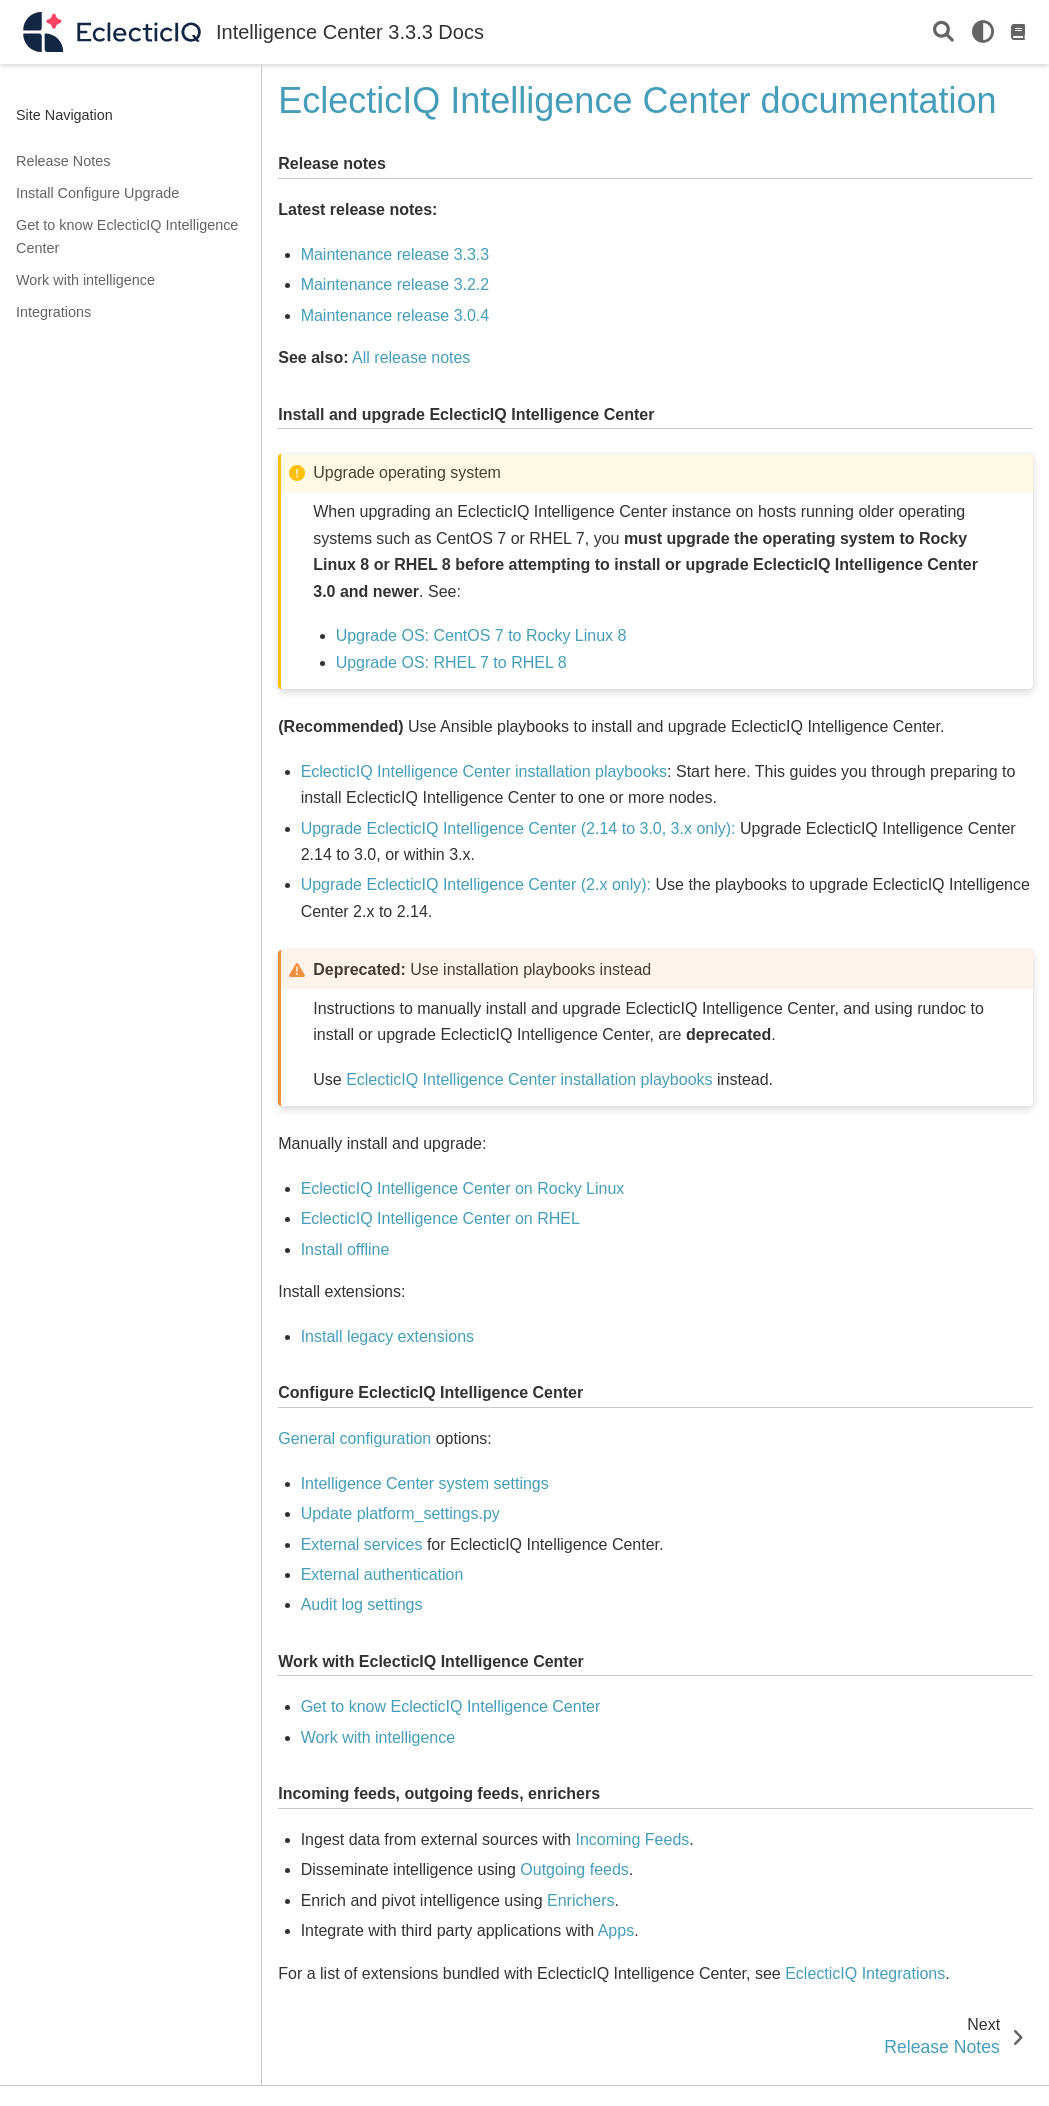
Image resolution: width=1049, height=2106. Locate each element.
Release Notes (63, 161)
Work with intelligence (85, 280)
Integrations (53, 312)
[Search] (943, 32)
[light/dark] (983, 32)
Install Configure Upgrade (97, 193)
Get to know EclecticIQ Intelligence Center (127, 237)
